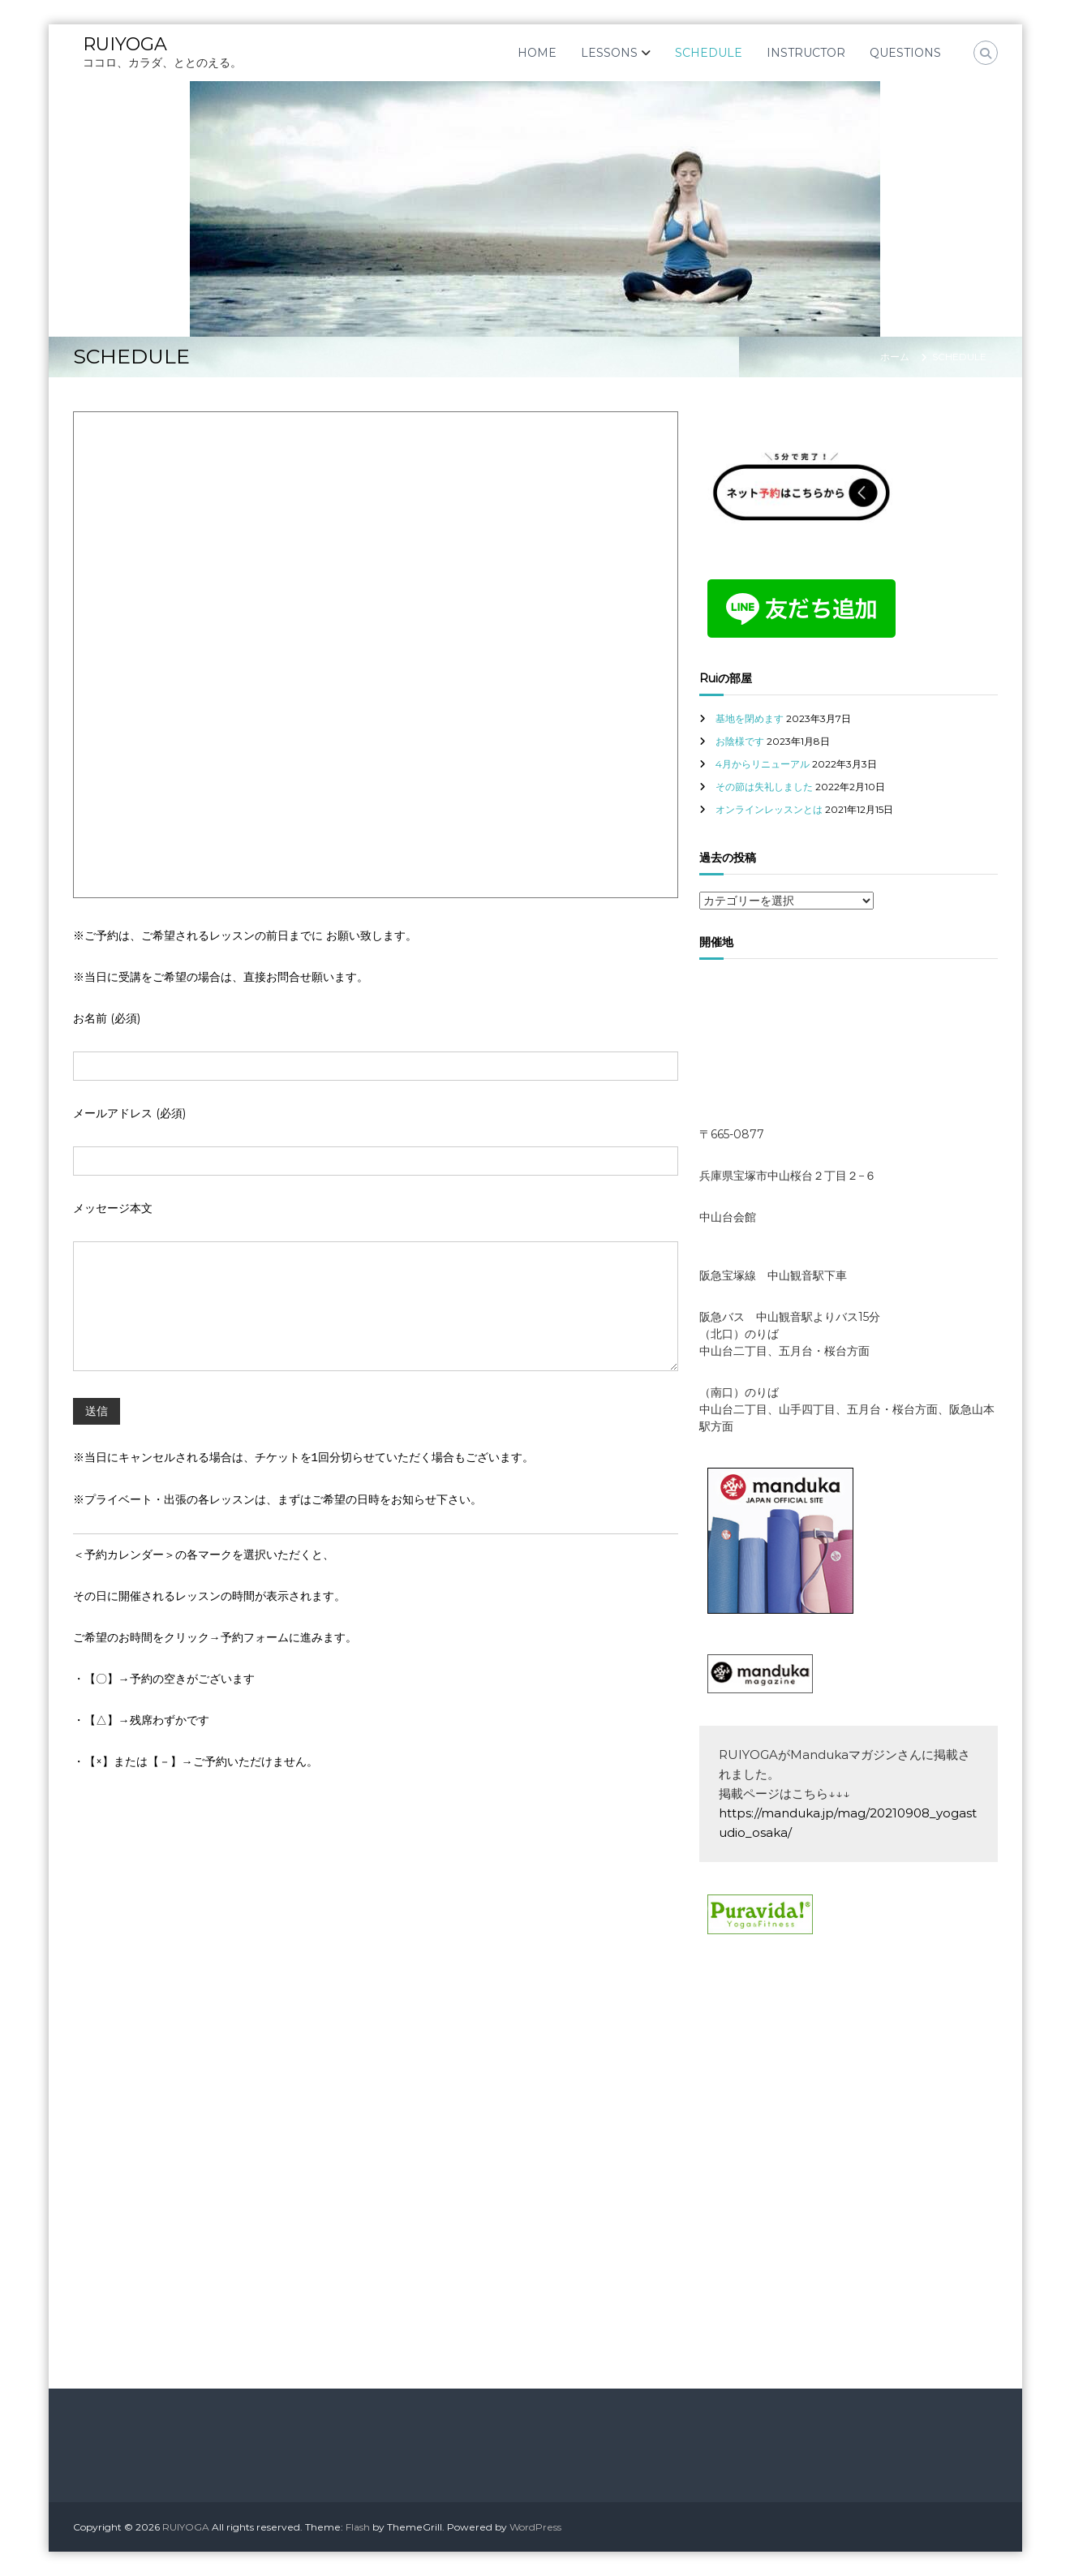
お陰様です (739, 741)
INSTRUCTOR (806, 52)
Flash (358, 2527)
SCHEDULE (708, 52)
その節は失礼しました (764, 787)
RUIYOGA (125, 44)
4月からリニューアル (762, 764)
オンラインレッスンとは (769, 809)
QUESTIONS (905, 52)
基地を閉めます (749, 718)
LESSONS (609, 52)
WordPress (535, 2527)
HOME (537, 52)
